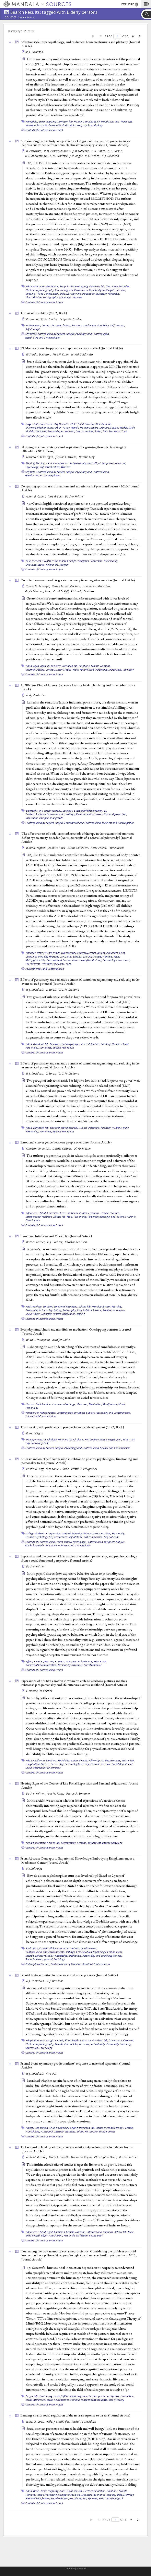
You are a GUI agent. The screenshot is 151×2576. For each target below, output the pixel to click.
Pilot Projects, (33, 964)
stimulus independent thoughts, (89, 2400)
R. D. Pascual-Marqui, (58, 151)
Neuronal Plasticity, (37, 125)
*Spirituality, (111, 561)
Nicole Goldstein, (78, 848)
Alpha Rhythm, (72, 2040)
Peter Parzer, (99, 848)
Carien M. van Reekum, (67, 586)
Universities (54, 1768)
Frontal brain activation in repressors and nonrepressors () (69, 1975)
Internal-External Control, (40, 669)
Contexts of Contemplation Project (44, 130)
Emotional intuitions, (66, 1306)
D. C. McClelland (69, 989)
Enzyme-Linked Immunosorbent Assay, (48, 427)
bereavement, (68, 1843)
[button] (146, 4)
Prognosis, (114, 293)
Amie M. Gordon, (37, 2157)
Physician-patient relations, (110, 463)
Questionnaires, (85, 431)
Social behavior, (60, 2498)
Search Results (26, 17)
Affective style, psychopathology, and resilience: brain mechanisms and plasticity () (80, 44)
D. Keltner (46, 1691)
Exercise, (88, 956)
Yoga (68, 964)
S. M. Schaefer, (59, 156)
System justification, (64, 1314)
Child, (73, 424)
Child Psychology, (59, 2128)
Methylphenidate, (36, 960)
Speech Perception (63, 1047)
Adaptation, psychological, (41, 2040)
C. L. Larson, (116, 151)
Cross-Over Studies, (71, 956)
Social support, (78, 2498)
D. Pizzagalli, (34, 151)
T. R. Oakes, (99, 151)
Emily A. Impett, (59, 2157)
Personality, (55, 125)
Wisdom (65, 467)
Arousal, (87, 2040)
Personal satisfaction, (84, 325)
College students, (36, 1533)
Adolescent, (32, 1213)
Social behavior (93, 1665)
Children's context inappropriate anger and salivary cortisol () (71, 348)
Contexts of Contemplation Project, (44, 1542)
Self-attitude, (75, 1537)
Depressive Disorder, (118, 286)
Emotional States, (35, 564)
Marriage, (128, 2494)
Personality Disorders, (70, 1665)
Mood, (122, 1404)
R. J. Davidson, (35, 989)
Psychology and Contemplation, (113, 1412)
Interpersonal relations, (39, 1216)
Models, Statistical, (36, 431)
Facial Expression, (44, 1661)
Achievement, (33, 325)
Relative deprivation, (114, 1310)
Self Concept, (117, 325)
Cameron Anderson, (39, 1148)
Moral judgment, (101, 1306)
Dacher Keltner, (62, 1148)
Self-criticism (111, 1537)
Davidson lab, (65, 121)
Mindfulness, (110, 1404)
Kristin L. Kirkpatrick (84, 1469)
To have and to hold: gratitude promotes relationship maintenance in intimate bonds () (76, 2149)
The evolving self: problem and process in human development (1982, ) (72, 1427)
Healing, (30, 463)
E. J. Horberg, (55, 1242)
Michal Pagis (34, 1868)
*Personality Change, (64, 561)
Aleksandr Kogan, (82, 2157)
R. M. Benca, (93, 156)
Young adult (96, 2235)
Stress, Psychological (111, 2498)
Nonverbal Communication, (41, 1665)
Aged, (36, 666)
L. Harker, (32, 1691)
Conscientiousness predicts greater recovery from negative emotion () (77, 580)
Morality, (117, 1306)
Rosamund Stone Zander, (42, 319)
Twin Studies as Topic (115, 431)
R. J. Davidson (34, 52)
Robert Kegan (34, 1433)
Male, (63, 293)
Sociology (59, 1959)
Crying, (74, 2128)
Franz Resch (116, 848)
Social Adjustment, (122, 1764)
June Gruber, (56, 496)
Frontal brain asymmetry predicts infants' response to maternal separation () (75, 2065)
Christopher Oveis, (106, 2157)
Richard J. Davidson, (39, 354)
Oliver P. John (82, 1148)
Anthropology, (34, 1306)
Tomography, (50, 297)
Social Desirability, (36, 1768)
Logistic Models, (119, 427)
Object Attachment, (52, 2235)
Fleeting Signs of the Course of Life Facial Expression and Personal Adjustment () (79, 1785)
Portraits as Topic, (100, 1764)
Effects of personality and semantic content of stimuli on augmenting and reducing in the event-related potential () (80, 981)
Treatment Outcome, (53, 964)
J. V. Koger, (77, 156)
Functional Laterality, (53, 2131)
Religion (64, 564)
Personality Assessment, (61, 431)
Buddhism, (32, 1948)
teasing (81, 1314)
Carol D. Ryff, (61, 591)
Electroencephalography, (40, 290)
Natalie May (86, 457)
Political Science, (92, 1310)
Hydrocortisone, (100, 427)
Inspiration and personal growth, (74, 463)
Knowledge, (61, 1955)
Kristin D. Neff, (35, 1469)
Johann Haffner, (36, 848)
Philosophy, (69, 1310)
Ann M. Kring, (56, 1793)
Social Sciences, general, (39, 1959)
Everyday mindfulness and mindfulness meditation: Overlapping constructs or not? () (75, 1331)
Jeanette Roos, (57, 848)
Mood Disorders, (110, 121)
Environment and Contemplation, (82, 823)
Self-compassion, (93, 1537)
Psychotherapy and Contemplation (44, 969)
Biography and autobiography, (44, 810)
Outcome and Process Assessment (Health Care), (74, 960)
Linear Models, (63, 669)
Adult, (29, 286)
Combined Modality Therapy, (42, 956)
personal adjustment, (89, 1843)
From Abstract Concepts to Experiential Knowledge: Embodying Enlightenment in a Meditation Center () (77, 1860)
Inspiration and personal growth (45, 818)
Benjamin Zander (70, 319)
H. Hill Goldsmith (82, 354)
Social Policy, (33, 1314)
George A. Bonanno (78, 1793)
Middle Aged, (87, 669)
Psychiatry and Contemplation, (92, 334)
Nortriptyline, (74, 293)
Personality (32, 1408)
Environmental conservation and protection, (101, 814)
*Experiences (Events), (39, 561)
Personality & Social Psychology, (44, 1310)
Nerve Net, (127, 121)
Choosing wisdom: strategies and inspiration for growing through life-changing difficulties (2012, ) (73, 449)
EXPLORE (130, 4)
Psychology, (32, 467)
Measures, (82, 1404)
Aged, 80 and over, (51, 666)
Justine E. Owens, (67, 457)
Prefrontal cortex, (72, 125)
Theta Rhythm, (34, 297)
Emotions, (84, 666)
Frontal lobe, (71, 2044)
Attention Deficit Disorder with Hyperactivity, (51, 953)
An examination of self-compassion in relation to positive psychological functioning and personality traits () (79, 1461)
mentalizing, (46, 2396)
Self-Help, (30, 334)
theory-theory (116, 2400)
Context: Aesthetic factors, (56, 325)
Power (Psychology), (99, 1216)
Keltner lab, (52, 564)
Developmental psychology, (41, 1439)
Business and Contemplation (118, 823)
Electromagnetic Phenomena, (72, 290)
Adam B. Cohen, (36, 496)
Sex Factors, (118, 1216)
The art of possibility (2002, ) (43, 313)
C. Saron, (52, 989)
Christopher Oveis (76, 1242)
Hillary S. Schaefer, (59, 2421)
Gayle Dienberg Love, (38, 591)
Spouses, (93, 2498)
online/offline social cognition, (71, 2396)
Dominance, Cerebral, (121, 2040)
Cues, (63, 2491)
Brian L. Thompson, (38, 1340)
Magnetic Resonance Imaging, (98, 2494)
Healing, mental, (45, 463)
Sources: (11, 17)
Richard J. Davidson (83, 591)
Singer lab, (32, 2396)
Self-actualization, (50, 467)
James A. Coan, (36, 2421)
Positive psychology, (37, 1537)
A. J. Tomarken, (36, 1981)
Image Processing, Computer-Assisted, (59, 2494)
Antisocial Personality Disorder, (52, 424)
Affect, (29, 1661)
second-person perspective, (105, 2396)
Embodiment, (115, 1952)
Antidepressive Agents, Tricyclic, (51, 286)
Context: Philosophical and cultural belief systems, (68, 1948)
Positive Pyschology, (75, 1542)
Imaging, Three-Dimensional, (42, 293)
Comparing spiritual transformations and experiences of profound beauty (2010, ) (79, 488)
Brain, (36, 2491)
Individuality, (92, 121)
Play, (79, 1310)
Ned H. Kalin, (61, 354)
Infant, (80, 2131)
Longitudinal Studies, (38, 1764)
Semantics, (46, 1047)
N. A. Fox (51, 2073)
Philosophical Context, (37, 1964)
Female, (93, 290)
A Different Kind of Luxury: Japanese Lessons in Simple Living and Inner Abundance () (77, 687)
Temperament (107, 2131)
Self (46, 1443)
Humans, (79, 121)
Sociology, (46, 1314)
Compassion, (53, 1533)
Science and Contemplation (40, 1416)
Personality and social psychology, (102, 1955)
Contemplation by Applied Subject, (55, 334)
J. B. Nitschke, (81, 151)
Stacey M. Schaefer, (38, 586)
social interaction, (36, 2400)
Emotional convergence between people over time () (65, 1142)
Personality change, (96, 1439)
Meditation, (95, 1404)
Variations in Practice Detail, (40, 1412)
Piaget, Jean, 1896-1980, (122, 1439)
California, (39, 1760)
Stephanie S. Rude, (58, 1469)
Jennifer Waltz (61, 1340)
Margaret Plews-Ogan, (40, 457)
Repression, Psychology (39, 2048)
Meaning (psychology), (71, 1439)
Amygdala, (32, 121)
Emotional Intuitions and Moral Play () (56, 1236)
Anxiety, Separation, (37, 2128)
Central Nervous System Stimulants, (98, 953)
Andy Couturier (35, 695)
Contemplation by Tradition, (66, 1964)
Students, (130, 1216)
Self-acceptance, (58, 1537)
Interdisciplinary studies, (40, 1955)
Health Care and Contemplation (42, 337)
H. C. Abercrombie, (37, 156)
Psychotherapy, (34, 1443)
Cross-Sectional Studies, (74, 1213)
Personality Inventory (121, 669)
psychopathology (93, 125)
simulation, (128, 2396)
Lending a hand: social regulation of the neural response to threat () (75, 2415)
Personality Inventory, (94, 293)
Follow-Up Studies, (99, 1760)
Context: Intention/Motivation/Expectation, (86, 1533)
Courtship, (53, 1213)
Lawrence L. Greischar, (97, 586)
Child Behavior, (86, 424)
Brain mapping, (48, 121)
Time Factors (33, 1220)
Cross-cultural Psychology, (91, 1952)
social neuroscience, (58, 2400)
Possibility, (103, 325)
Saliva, (98, 431)
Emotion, (48, 1306)
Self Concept (33, 329)
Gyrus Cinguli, (106, 290)
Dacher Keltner (74, 496)
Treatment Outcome (70, 297)
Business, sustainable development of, (85, 810)
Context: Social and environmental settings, (51, 814)
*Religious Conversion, (90, 561)
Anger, (29, 424)
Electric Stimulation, (94, 2491)
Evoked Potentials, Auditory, (95, 1044)
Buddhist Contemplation (96, 1964)
